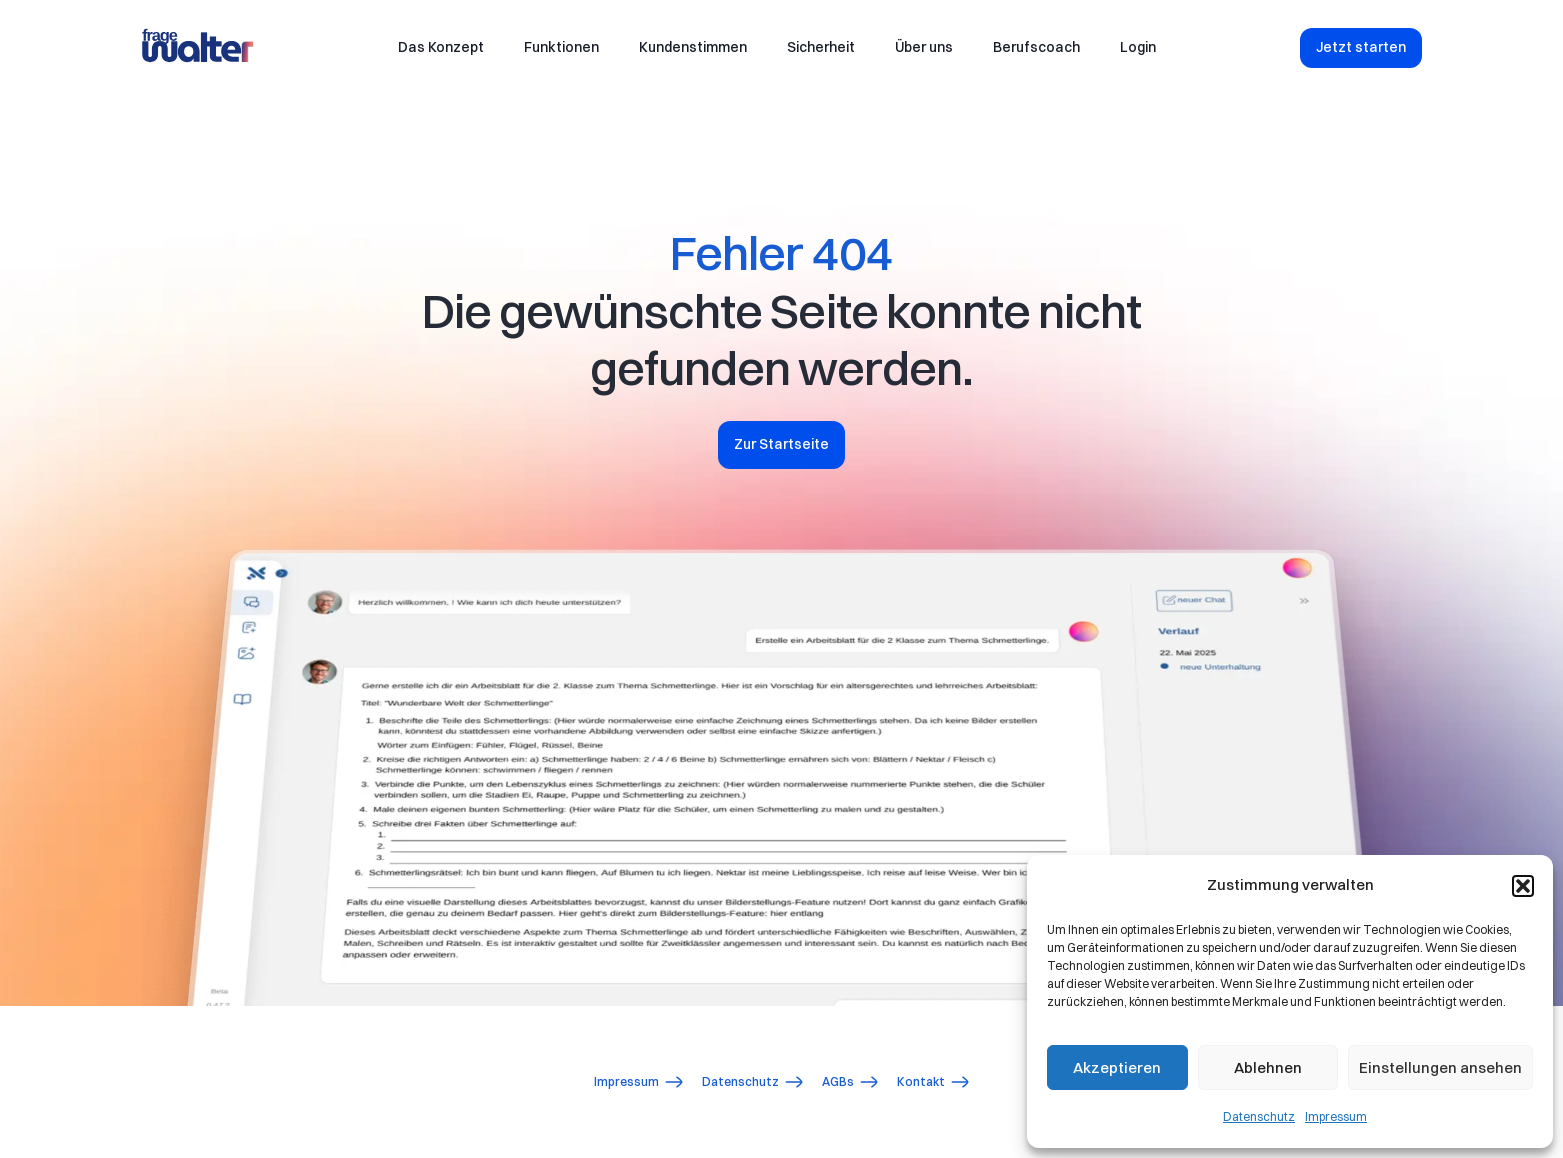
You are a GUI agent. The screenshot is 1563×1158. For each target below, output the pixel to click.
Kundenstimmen (693, 47)
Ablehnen (1268, 1067)
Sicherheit (821, 47)
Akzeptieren (1117, 1067)
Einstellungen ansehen (1440, 1067)
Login (1138, 47)
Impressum (1336, 1116)
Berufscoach (1036, 47)
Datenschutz (1259, 1116)
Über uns (924, 47)
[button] (1523, 886)
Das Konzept (441, 47)
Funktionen (561, 47)
